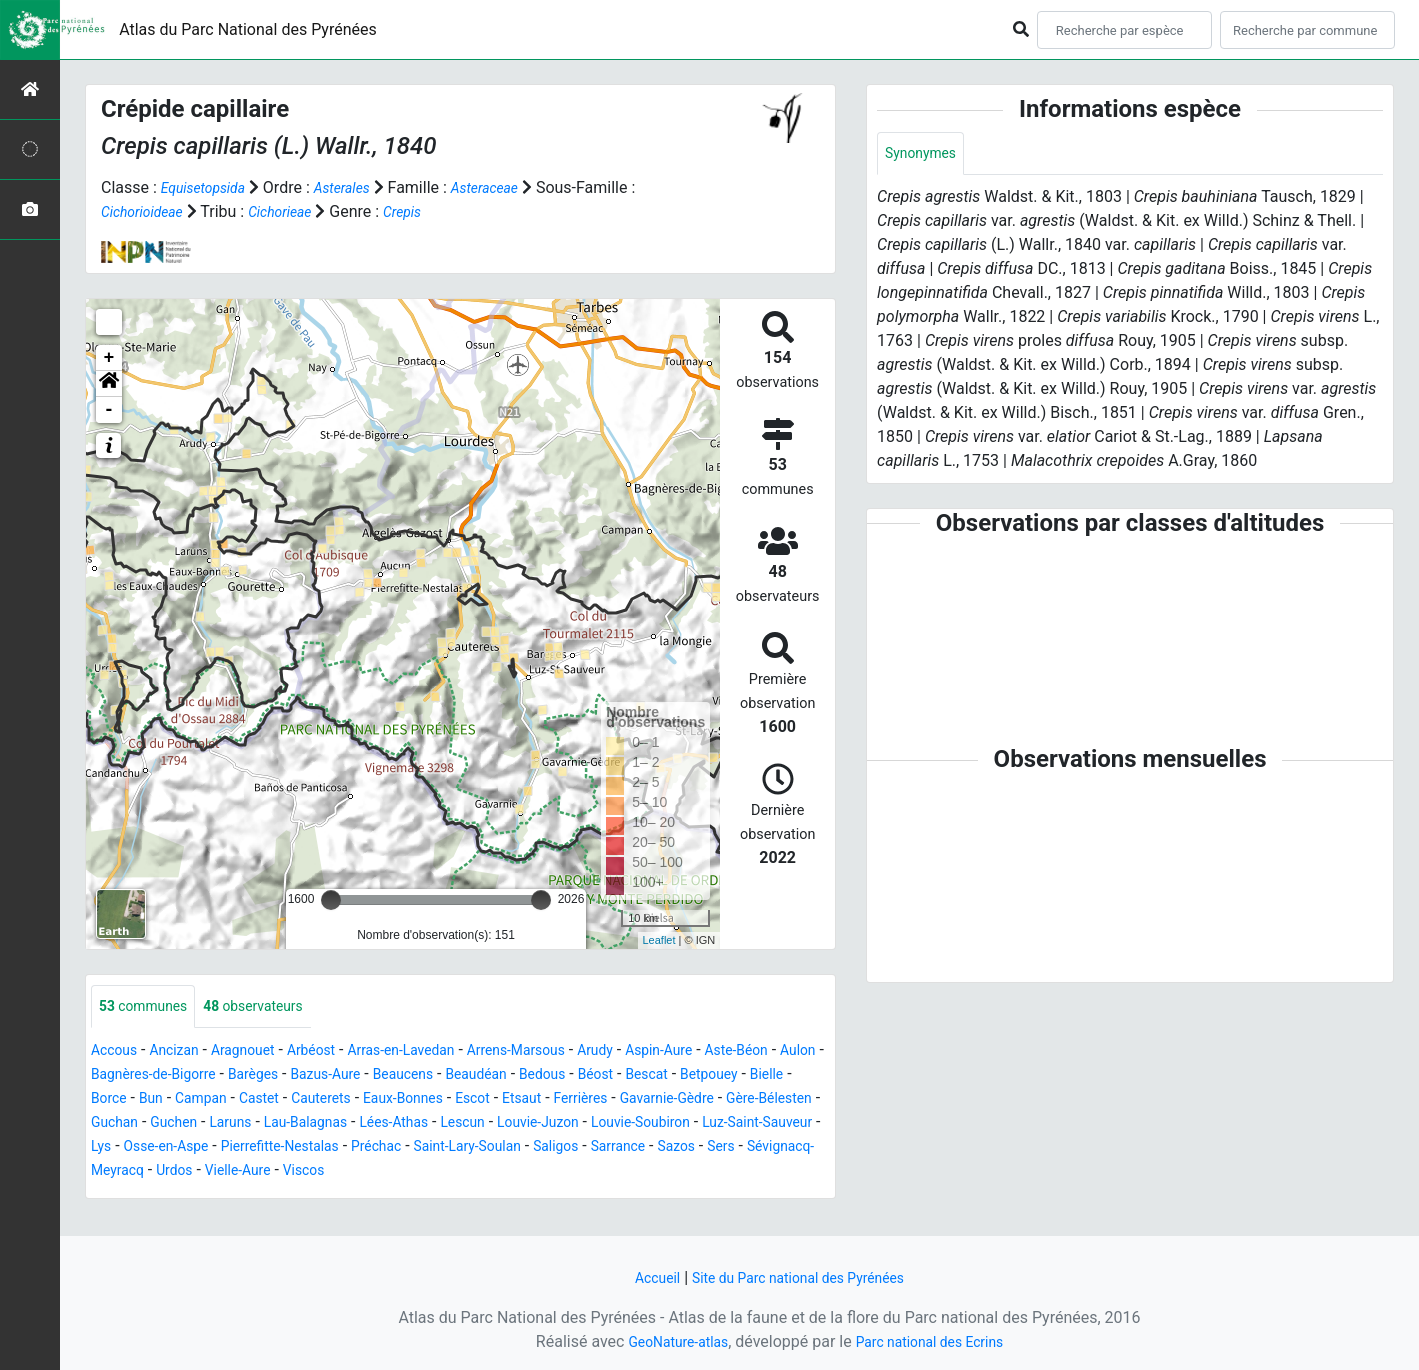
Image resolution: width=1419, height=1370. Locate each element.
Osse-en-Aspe (613, 1148)
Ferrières (122, 1124)
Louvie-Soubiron (319, 1148)
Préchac (120, 1172)
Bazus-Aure (461, 1076)
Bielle (250, 1100)
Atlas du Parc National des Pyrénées (248, 29)
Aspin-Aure (736, 1052)
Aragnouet (263, 1052)
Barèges (379, 1076)
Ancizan (185, 1052)
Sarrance (394, 1172)
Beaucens (549, 1076)
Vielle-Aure (782, 1172)
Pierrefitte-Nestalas (743, 1148)
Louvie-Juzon (202, 1148)
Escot (713, 1100)
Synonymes (926, 154)
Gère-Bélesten (336, 1124)
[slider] (331, 900)
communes (150, 1007)
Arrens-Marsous (574, 1052)
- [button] (109, 410)
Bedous (707, 1076)
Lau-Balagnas (641, 1124)
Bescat (115, 1100)
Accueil (641, 1277)
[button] (109, 384)
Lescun (116, 1148)
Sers (510, 1172)
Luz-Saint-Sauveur (452, 1148)
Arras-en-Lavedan (443, 1052)
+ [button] (109, 358)
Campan (406, 1100)
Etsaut (767, 1100)
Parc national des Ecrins (937, 1341)
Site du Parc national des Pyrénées (802, 1277)
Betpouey (185, 1100)
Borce (302, 1100)
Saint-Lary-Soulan (223, 1172)
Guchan (426, 1124)
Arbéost (340, 1052)
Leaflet (659, 940)
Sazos (459, 1172)
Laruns (556, 1124)
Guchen (493, 1124)
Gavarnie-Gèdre (220, 1124)
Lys (539, 1148)
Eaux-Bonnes (634, 1100)
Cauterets (541, 1100)
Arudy (663, 1052)
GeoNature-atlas (667, 1341)
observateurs (274, 1007)
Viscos (115, 1196)
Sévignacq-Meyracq (607, 1172)
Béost (766, 1076)
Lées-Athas (742, 1124)
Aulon (160, 1076)
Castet (471, 1100)
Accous (117, 1052)
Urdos (711, 1172)
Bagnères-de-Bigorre (265, 1076)
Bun (350, 1100)
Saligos (324, 1172)
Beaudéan (631, 1076)
